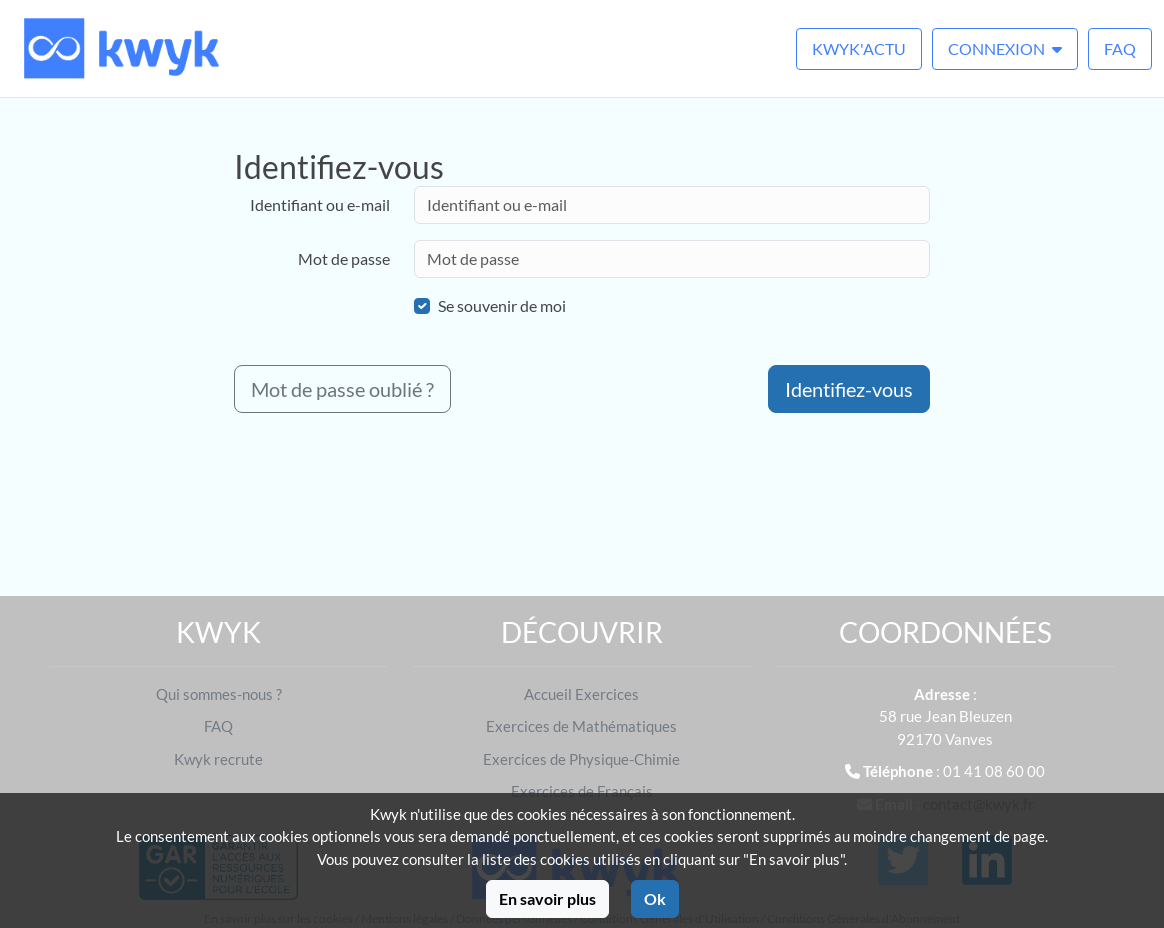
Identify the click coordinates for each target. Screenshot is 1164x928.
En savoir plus (547, 898)
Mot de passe (344, 258)
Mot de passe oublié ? (342, 389)
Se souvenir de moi (502, 305)
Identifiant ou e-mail (320, 204)
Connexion (1005, 48)
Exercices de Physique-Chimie (581, 759)
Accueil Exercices (581, 694)
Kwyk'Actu (859, 48)
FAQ (1120, 48)
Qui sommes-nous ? (219, 694)
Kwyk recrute (218, 759)
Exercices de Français (582, 791)
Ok (655, 898)
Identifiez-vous (849, 389)
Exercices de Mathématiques (581, 726)
